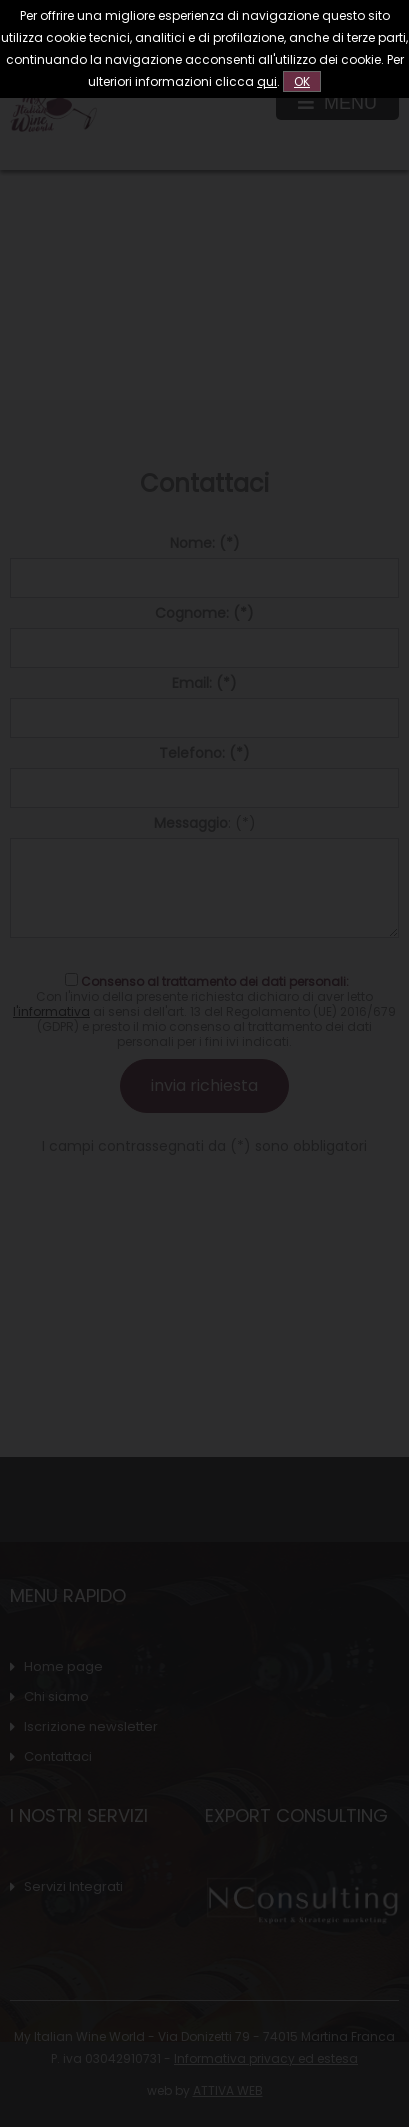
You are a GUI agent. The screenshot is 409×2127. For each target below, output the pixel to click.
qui (267, 81)
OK (302, 81)
